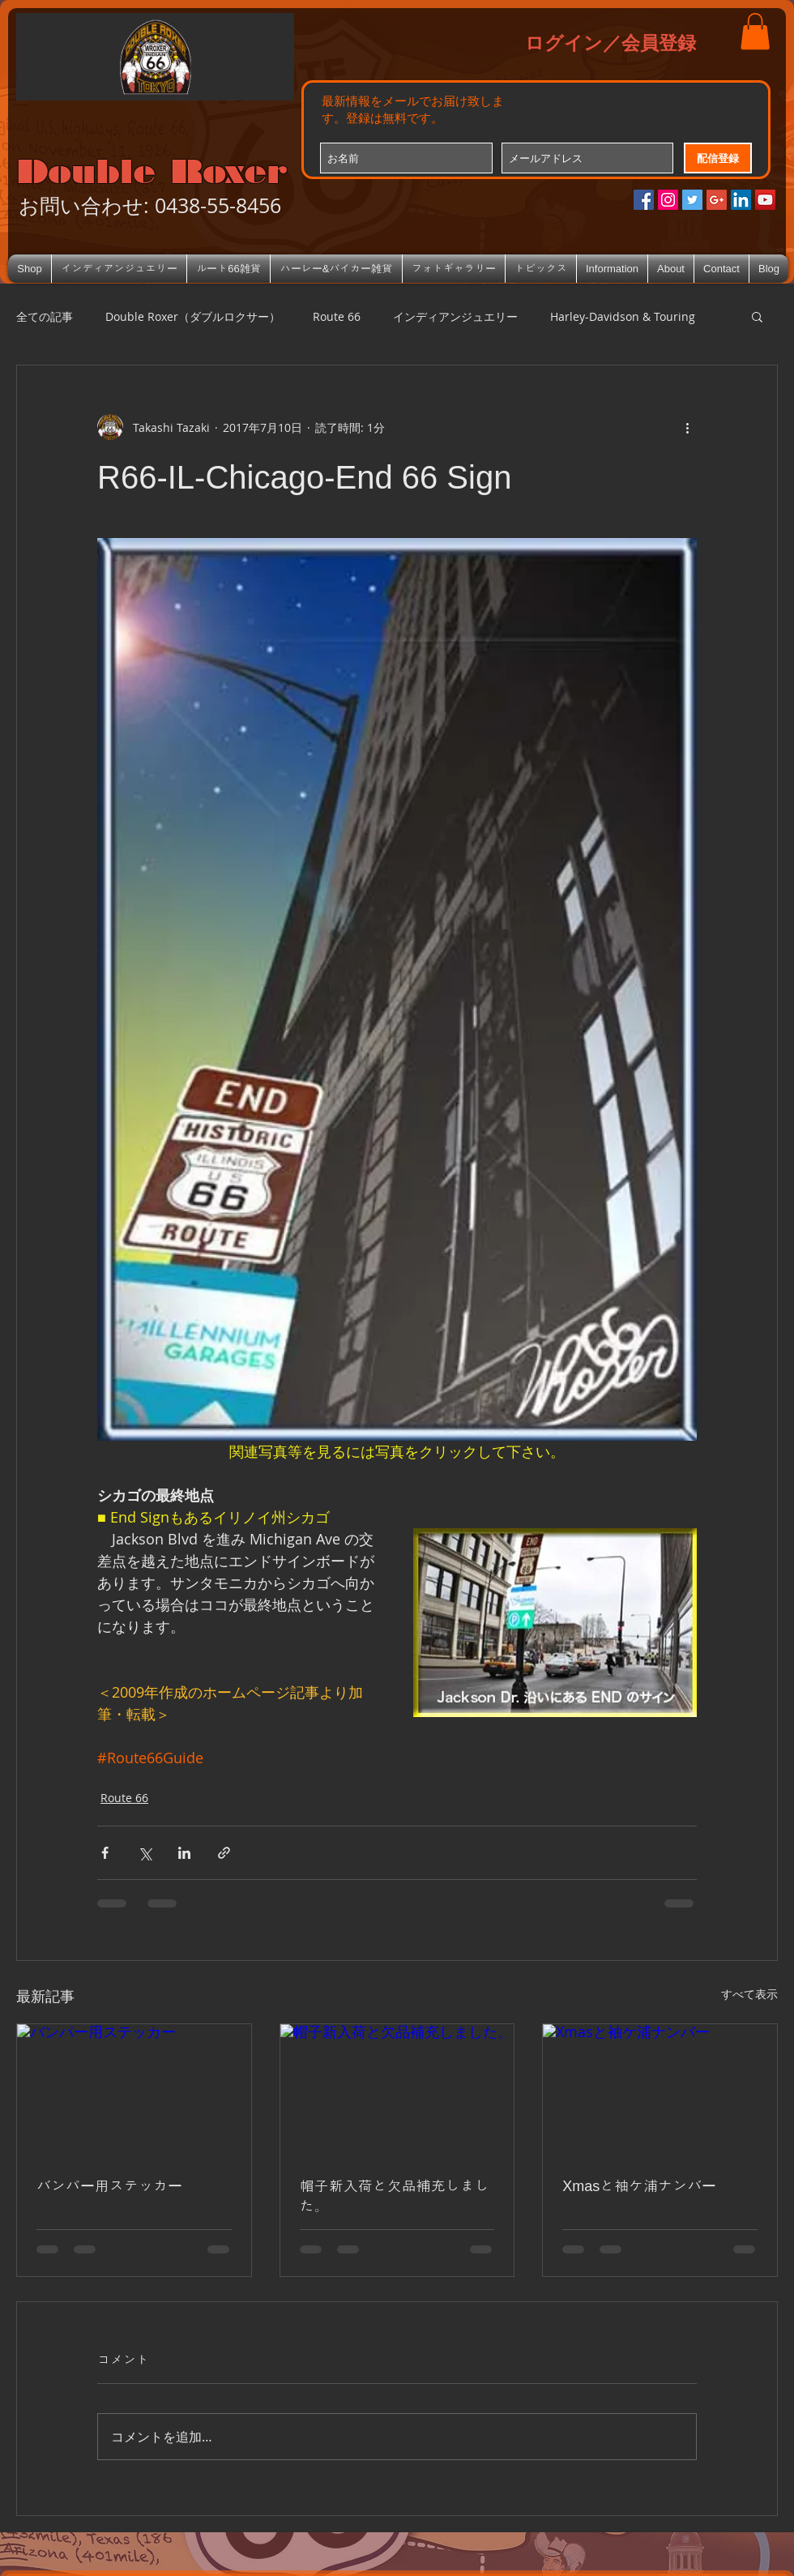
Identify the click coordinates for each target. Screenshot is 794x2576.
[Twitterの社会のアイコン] (692, 200)
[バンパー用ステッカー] (134, 2089)
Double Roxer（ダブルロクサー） (192, 316)
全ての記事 (44, 316)
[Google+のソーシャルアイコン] (716, 200)
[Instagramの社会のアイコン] (668, 200)
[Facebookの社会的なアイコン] (644, 200)
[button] (755, 31)
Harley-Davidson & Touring (622, 316)
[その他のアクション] (687, 427)
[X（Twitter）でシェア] (144, 1852)
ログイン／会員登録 (610, 42)
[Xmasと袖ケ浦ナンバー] (660, 2089)
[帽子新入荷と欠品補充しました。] (397, 2089)
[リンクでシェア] (224, 1852)
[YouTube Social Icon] (765, 200)
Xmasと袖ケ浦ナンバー (639, 2186)
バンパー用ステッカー (109, 2186)
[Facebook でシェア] (105, 1852)
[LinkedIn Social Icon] (741, 200)
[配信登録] (718, 158)
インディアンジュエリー (455, 316)
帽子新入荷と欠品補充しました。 (394, 2196)
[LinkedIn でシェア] (184, 1852)
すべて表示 (749, 1993)
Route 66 (337, 316)
